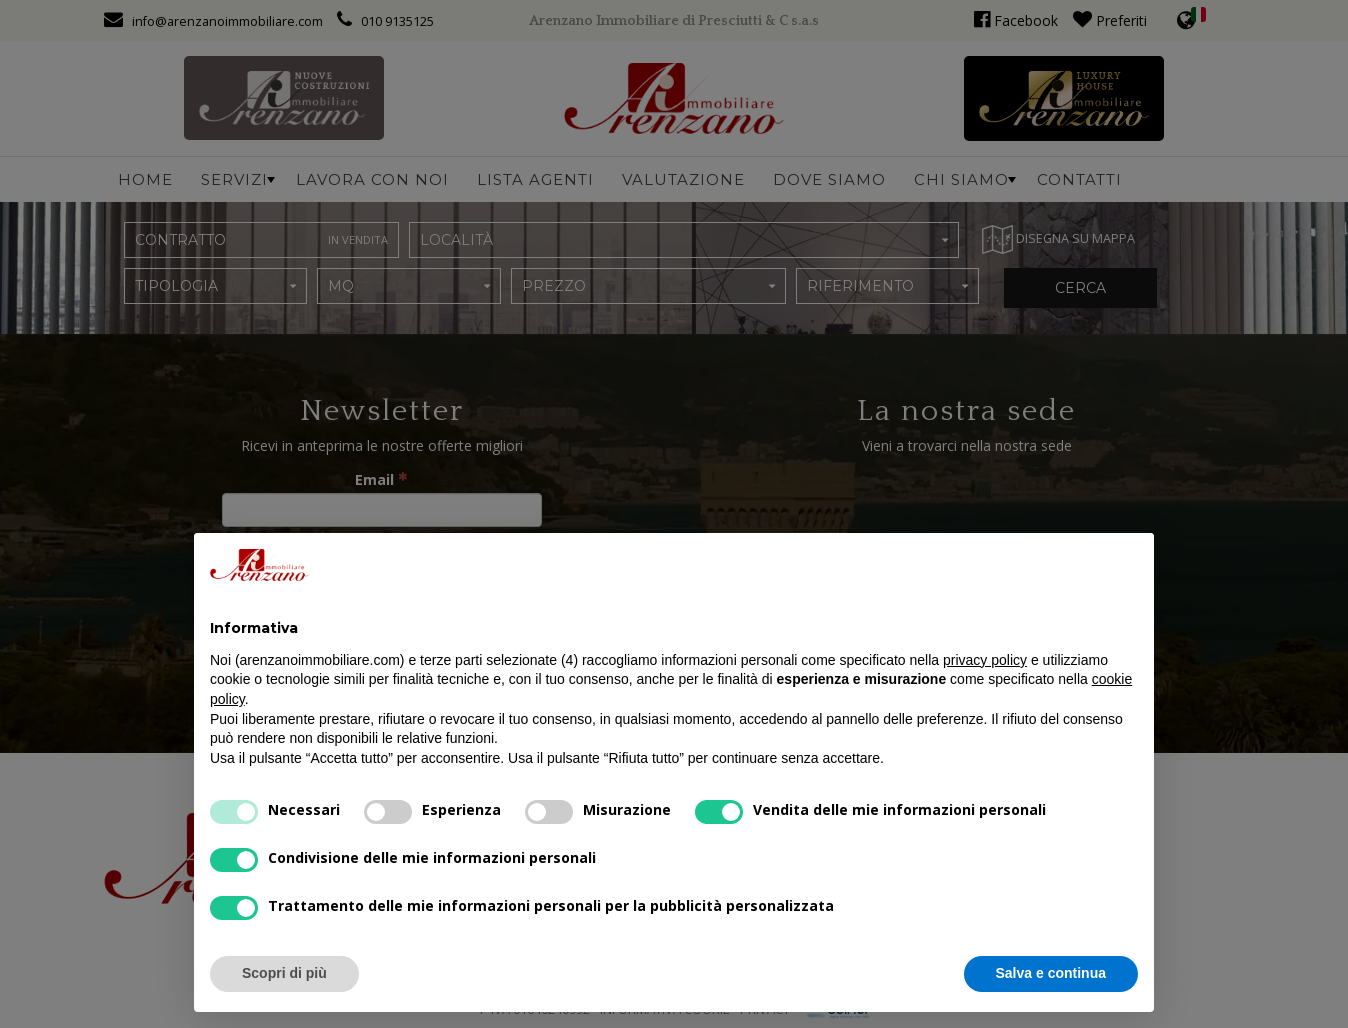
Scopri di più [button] (284, 973)
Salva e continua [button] (1051, 973)
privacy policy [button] (985, 660)
